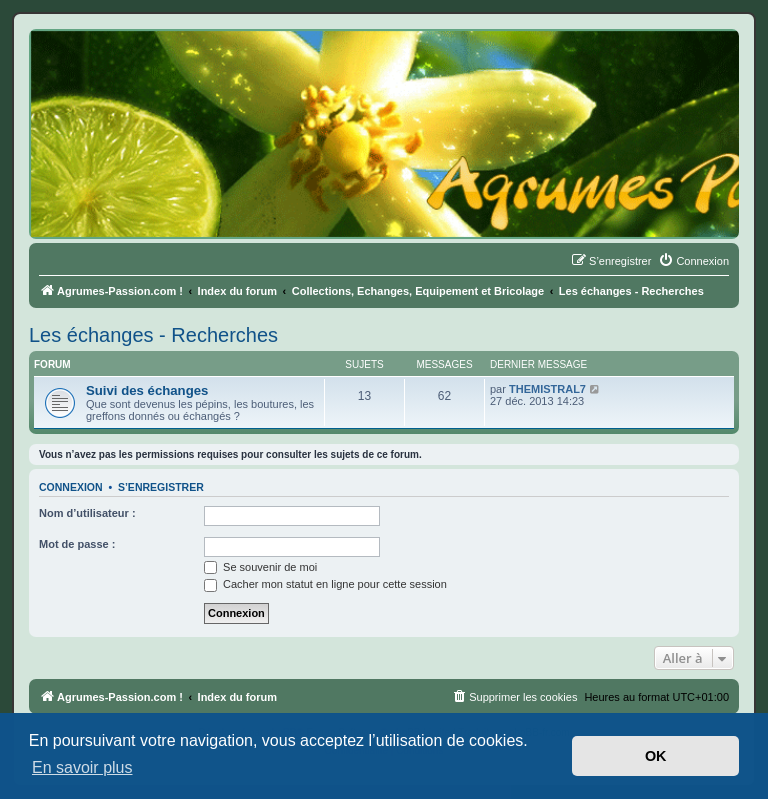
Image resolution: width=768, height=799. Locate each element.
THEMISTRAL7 (547, 389)
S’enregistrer (161, 487)
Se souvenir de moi (260, 567)
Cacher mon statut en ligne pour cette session (325, 584)
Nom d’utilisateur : (87, 513)
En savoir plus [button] (82, 767)
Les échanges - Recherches (153, 335)
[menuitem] (693, 261)
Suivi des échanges (147, 390)
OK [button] (656, 756)
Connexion (71, 487)
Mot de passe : (77, 544)
